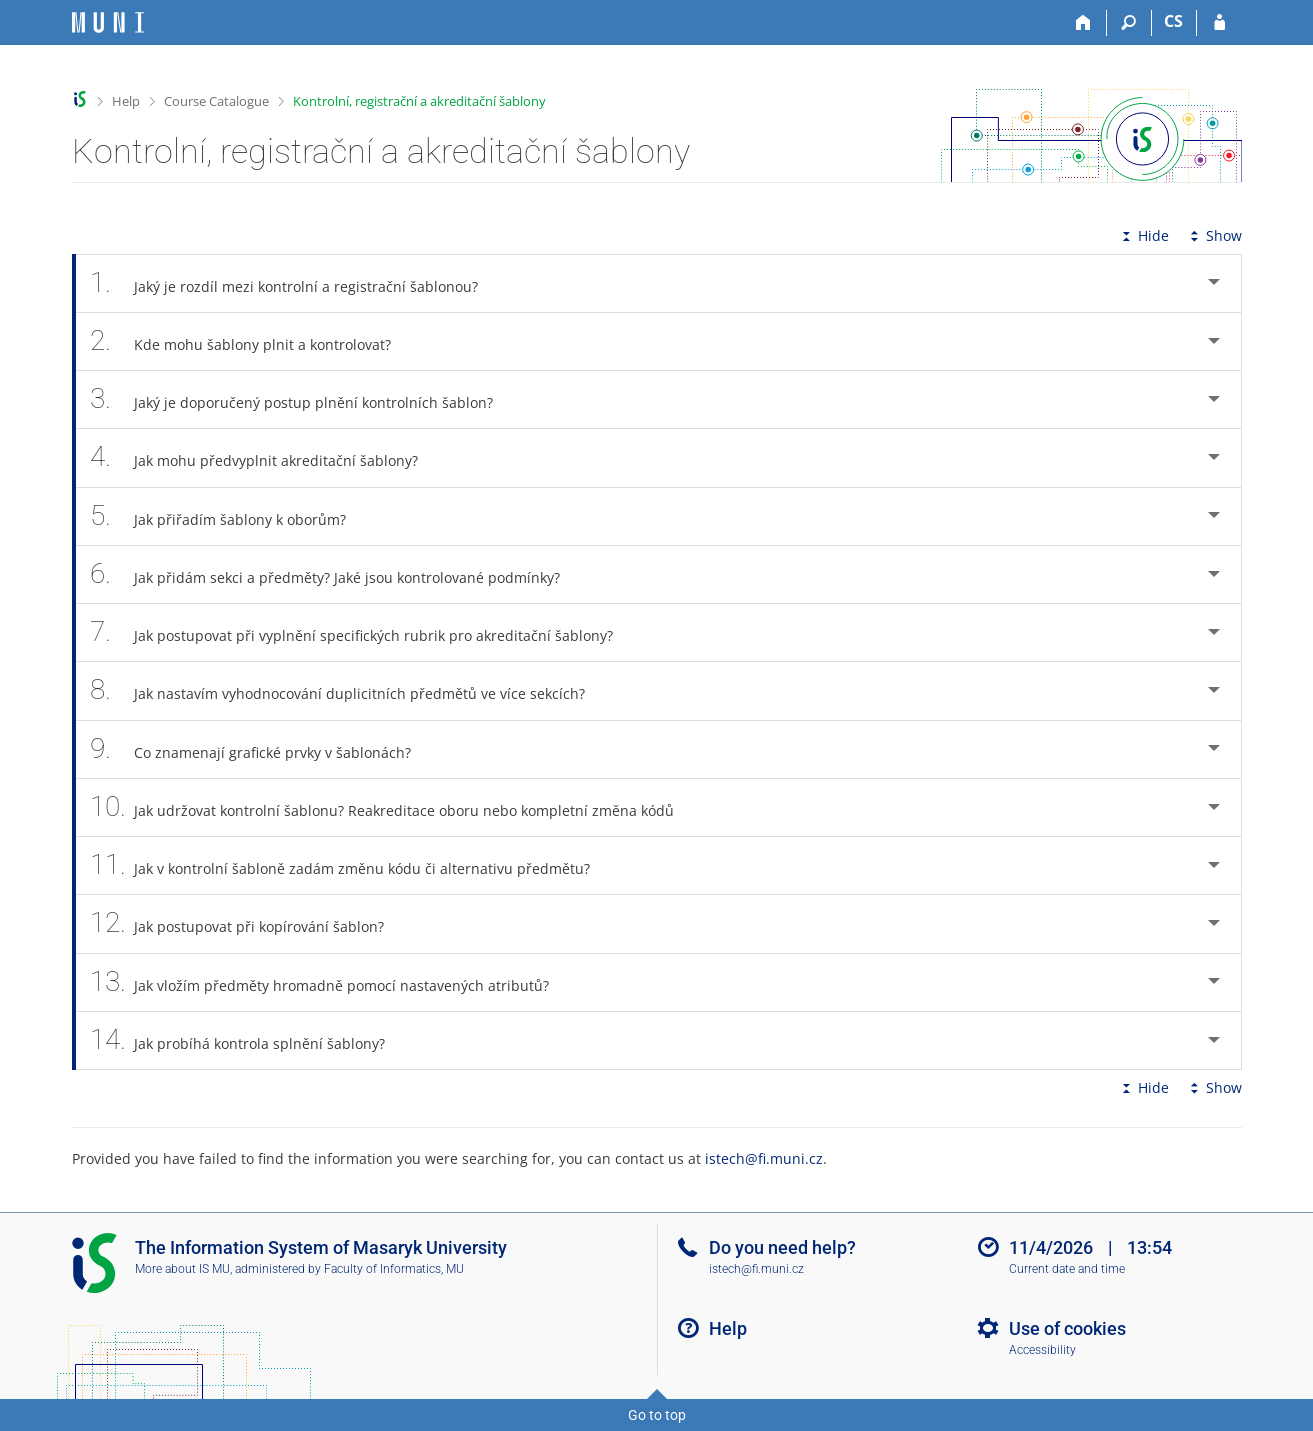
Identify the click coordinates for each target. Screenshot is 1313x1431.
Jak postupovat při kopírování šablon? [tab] (248, 923)
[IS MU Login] (1219, 23)
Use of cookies (1067, 1328)
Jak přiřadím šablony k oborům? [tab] (229, 516)
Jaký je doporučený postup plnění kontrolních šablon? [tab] (303, 399)
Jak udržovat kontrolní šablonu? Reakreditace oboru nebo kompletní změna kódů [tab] (393, 807)
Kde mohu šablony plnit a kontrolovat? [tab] (252, 341)
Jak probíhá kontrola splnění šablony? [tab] (249, 1040)
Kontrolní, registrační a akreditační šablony (419, 101)
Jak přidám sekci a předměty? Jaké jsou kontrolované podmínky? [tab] (336, 574)
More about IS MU (182, 1269)
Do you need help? (782, 1247)
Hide (1143, 235)
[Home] (1084, 23)
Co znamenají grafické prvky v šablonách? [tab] (262, 749)
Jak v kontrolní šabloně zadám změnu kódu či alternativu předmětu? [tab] (351, 865)
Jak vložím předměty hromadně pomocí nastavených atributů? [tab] (331, 982)
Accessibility (1042, 1350)
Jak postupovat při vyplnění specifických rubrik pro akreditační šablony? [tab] (363, 632)
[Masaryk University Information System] (108, 22)
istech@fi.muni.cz (764, 1158)
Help (126, 101)
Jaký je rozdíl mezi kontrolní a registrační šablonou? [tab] (295, 283)
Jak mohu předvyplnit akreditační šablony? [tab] (265, 457)
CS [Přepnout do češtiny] (1173, 21)
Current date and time (1067, 1269)
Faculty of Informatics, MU (394, 1269)
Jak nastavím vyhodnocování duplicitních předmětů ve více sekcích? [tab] (349, 690)
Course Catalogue (216, 101)
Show (1214, 235)
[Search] (1129, 23)
